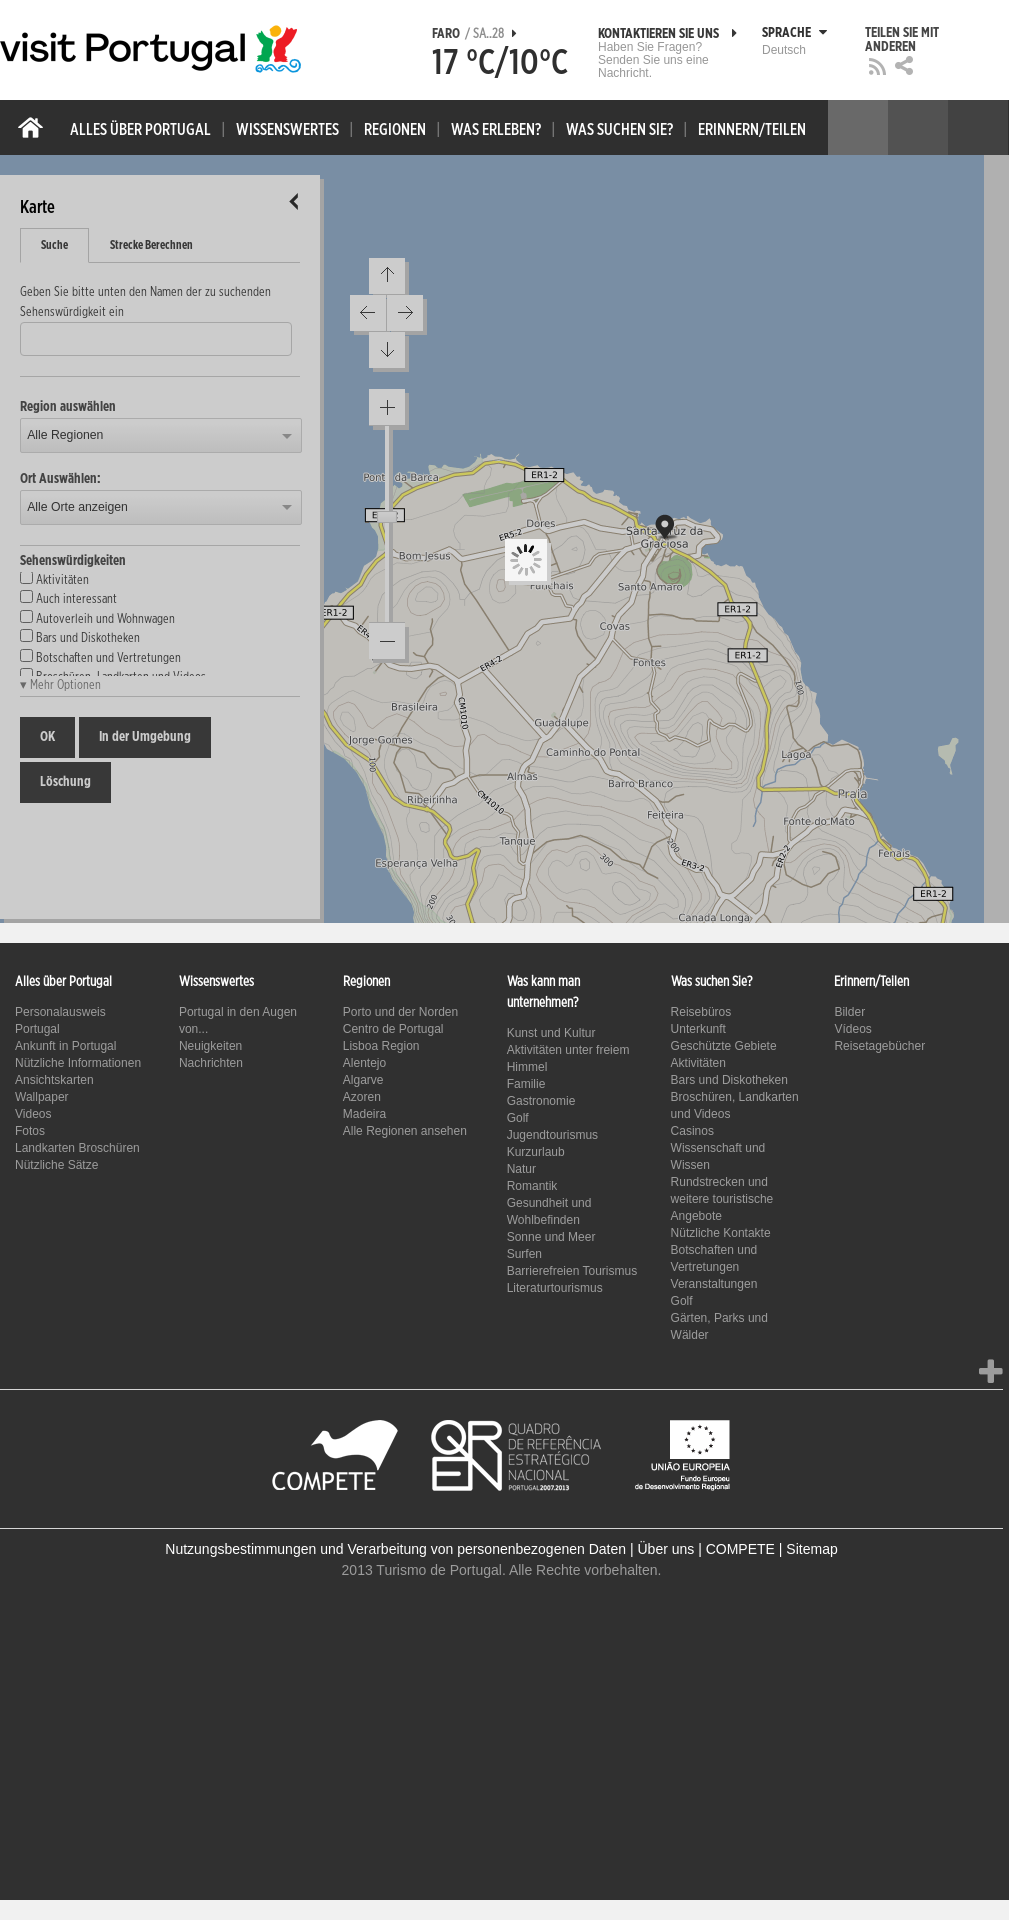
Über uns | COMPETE (705, 1549)
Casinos (692, 1131)
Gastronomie (541, 1101)
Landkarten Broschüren (77, 1148)
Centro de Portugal (393, 1029)
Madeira (364, 1114)
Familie (526, 1084)
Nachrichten (211, 1063)
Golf (518, 1118)
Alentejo (364, 1063)
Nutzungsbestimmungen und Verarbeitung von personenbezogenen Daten (395, 1549)
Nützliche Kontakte (721, 1233)
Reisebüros (701, 1012)
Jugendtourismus (552, 1135)
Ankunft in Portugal (65, 1046)
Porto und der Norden (400, 1012)
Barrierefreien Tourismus (572, 1271)
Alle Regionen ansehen (405, 1131)
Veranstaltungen (714, 1284)
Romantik (532, 1186)
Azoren (362, 1097)
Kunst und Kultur (551, 1033)
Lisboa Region (381, 1046)
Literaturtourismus (555, 1288)
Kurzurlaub (536, 1152)
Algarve (363, 1080)
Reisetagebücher (879, 1046)
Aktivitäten (698, 1063)
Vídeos (852, 1029)
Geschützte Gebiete (724, 1046)
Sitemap (811, 1549)
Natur (521, 1169)
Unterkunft (698, 1029)
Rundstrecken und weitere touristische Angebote (722, 1199)
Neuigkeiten (210, 1046)
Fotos (30, 1131)
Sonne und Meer (551, 1237)
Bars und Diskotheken (729, 1080)
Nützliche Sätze (56, 1165)
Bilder (849, 1012)
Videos (33, 1114)
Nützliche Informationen (78, 1063)
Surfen (524, 1254)
